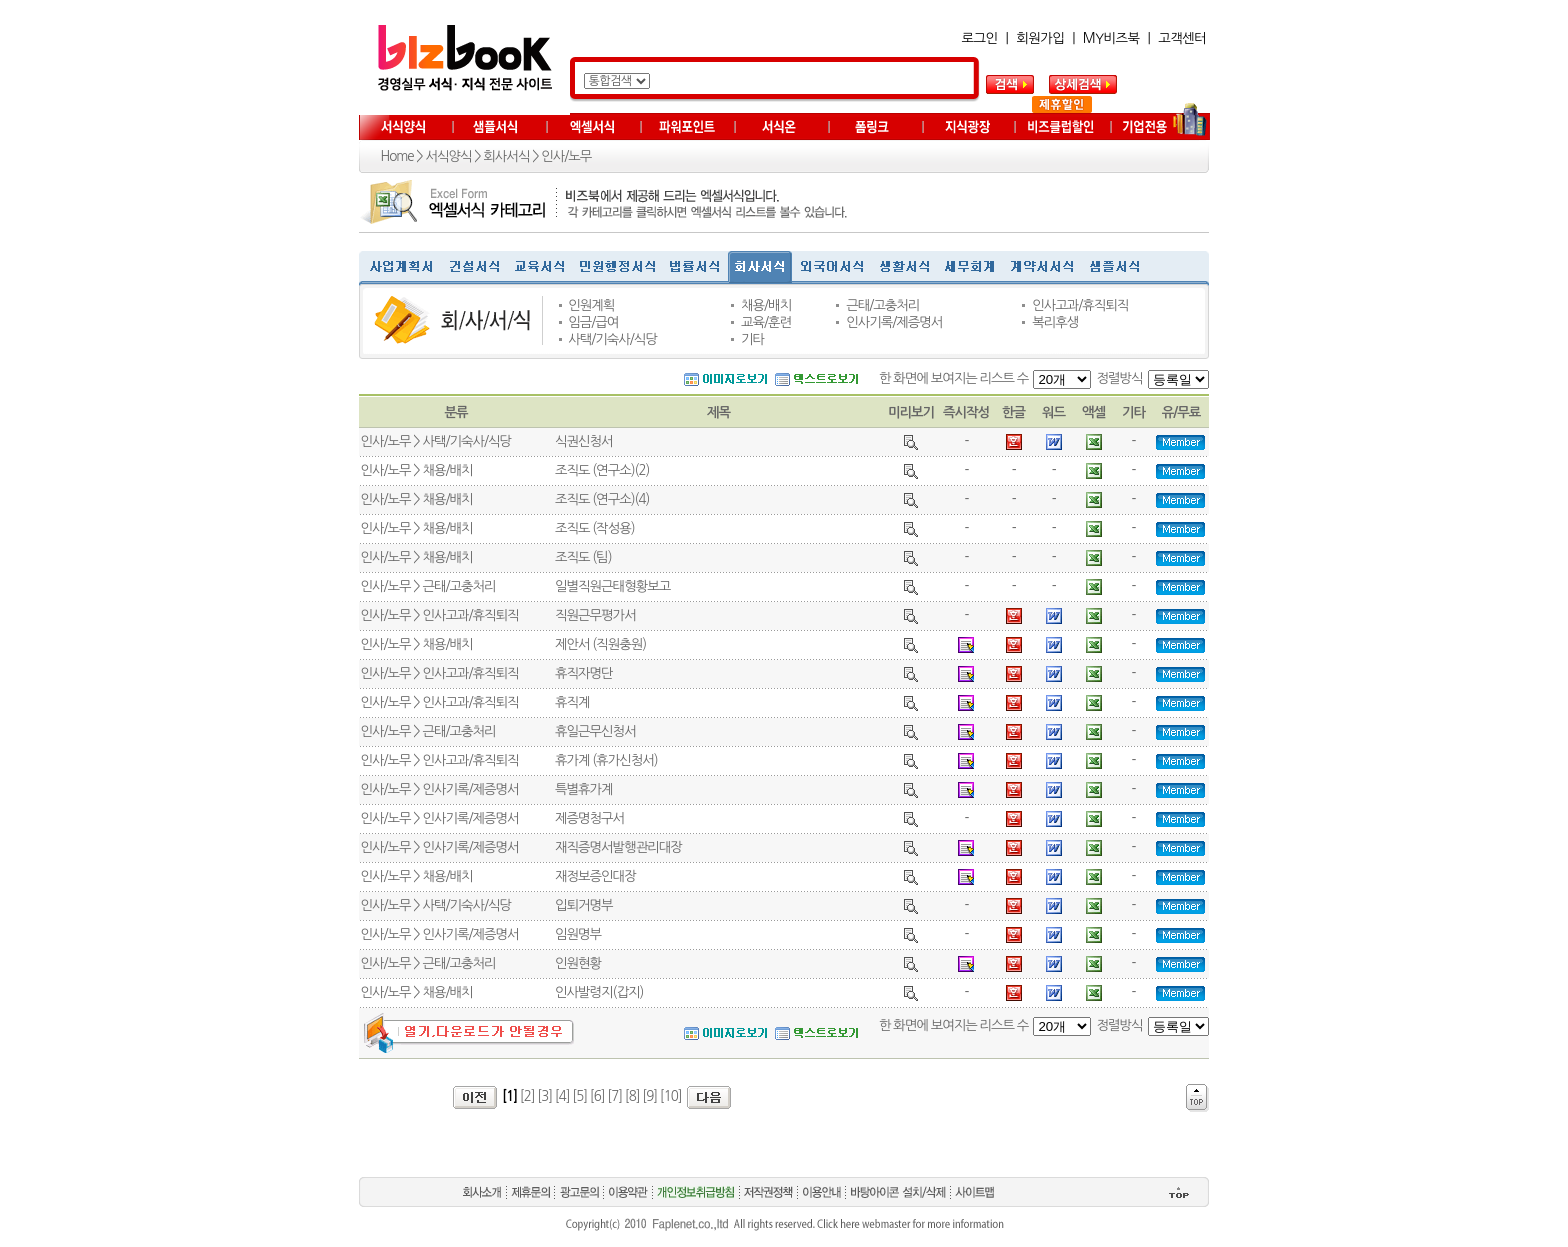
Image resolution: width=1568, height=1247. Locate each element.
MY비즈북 (1111, 38)
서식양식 (448, 156)
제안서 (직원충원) (600, 644)
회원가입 (1040, 38)
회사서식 (506, 156)
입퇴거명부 (584, 905)
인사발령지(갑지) (599, 992)
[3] (544, 1096)
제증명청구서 (589, 818)
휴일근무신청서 (595, 731)
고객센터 (1182, 38)
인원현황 (578, 963)
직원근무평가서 (595, 615)
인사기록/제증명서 (894, 322)
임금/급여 (593, 322)
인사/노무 (566, 156)
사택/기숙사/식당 (612, 339)
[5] (579, 1096)
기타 (752, 339)
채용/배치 (766, 305)
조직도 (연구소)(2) (602, 470)
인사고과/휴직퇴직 (1080, 305)
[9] (649, 1096)
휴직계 (572, 702)
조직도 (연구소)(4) (602, 499)
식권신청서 (584, 441)
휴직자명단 (584, 673)
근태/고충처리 (882, 305)
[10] (671, 1096)
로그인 (980, 38)
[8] (632, 1096)
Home (397, 156)
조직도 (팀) (583, 557)
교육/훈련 (766, 322)
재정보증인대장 (595, 876)
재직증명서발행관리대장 (618, 847)
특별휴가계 (584, 789)
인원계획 (591, 305)
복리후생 (1055, 322)
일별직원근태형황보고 (612, 586)
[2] (527, 1096)
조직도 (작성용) (595, 528)
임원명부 (578, 934)
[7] (614, 1096)
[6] (597, 1096)
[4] (562, 1096)
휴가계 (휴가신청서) (606, 760)
